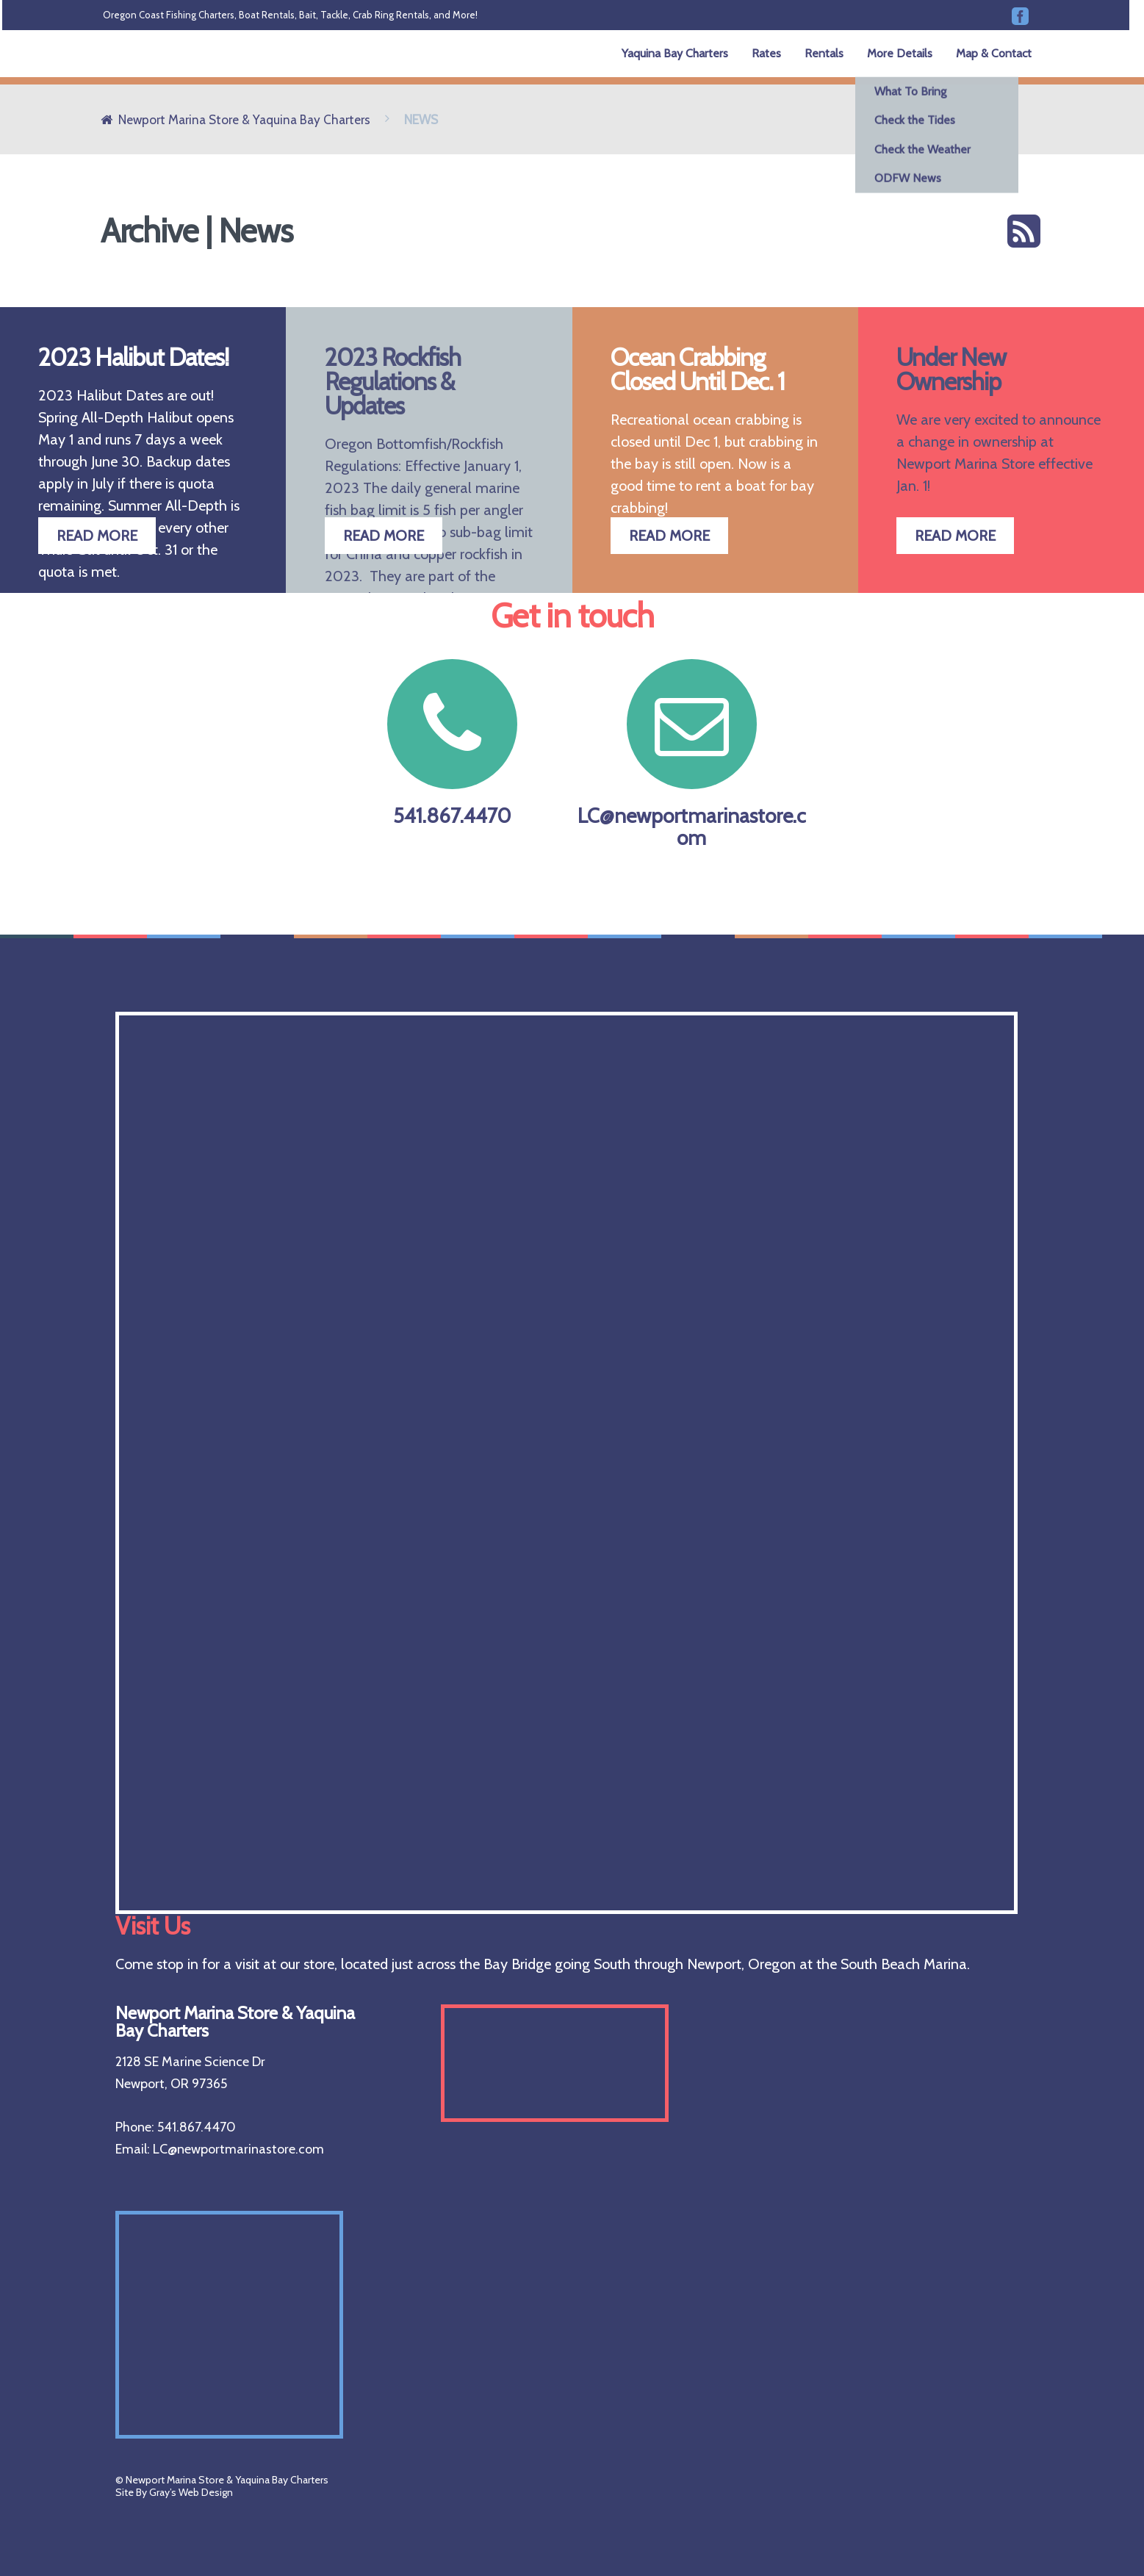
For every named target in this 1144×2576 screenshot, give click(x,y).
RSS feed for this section (1024, 231)
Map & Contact (994, 53)
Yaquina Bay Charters (675, 53)
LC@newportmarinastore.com (692, 754)
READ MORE (97, 535)
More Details (899, 53)
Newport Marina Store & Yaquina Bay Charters (244, 119)
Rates (766, 53)
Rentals (824, 53)
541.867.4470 (452, 743)
